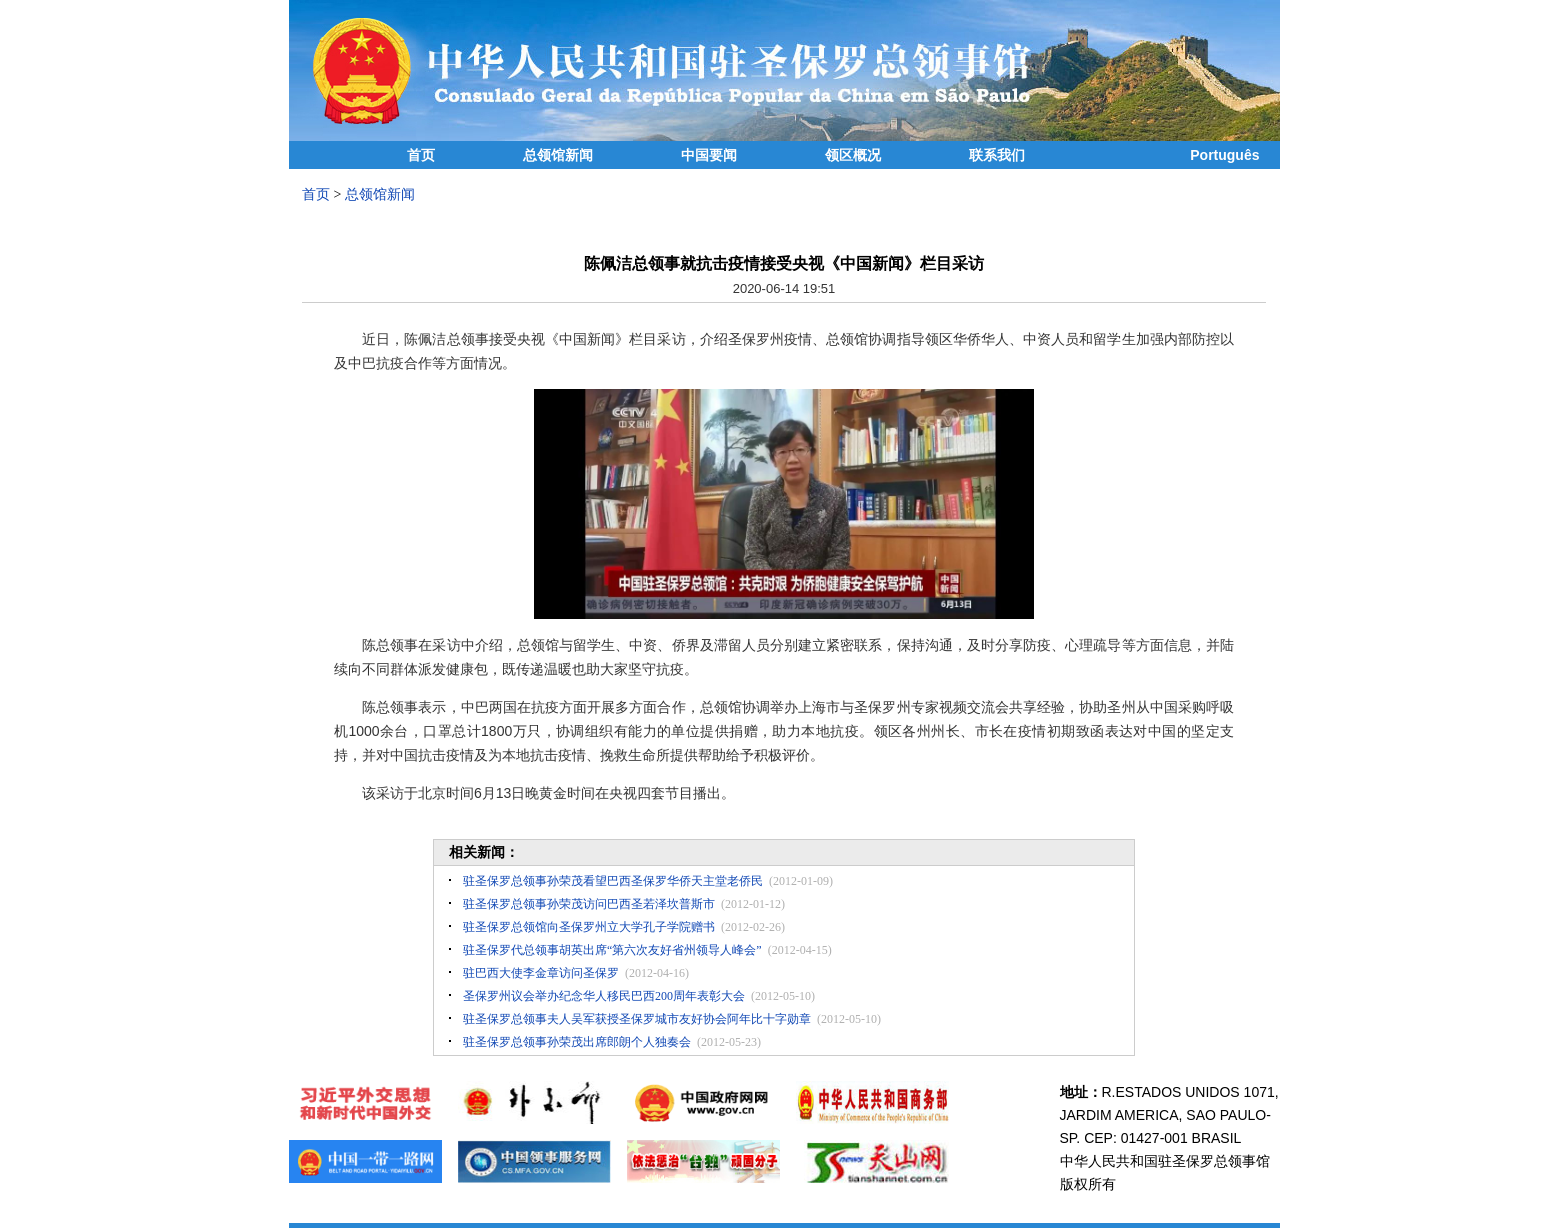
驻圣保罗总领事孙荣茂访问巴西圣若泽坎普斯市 (589, 904)
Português (1224, 155)
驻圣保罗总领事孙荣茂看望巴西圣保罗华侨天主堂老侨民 (613, 881)
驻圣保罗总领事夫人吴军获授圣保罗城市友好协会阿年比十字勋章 (637, 1019)
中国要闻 (709, 155)
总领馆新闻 (558, 155)
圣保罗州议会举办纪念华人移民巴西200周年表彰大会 (604, 996)
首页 (421, 155)
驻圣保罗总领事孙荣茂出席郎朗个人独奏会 (577, 1042)
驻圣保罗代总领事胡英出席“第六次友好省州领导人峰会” (612, 950)
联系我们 (997, 155)
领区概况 (853, 155)
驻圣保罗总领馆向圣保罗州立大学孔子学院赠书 (589, 927)
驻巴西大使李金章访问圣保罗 (541, 973)
